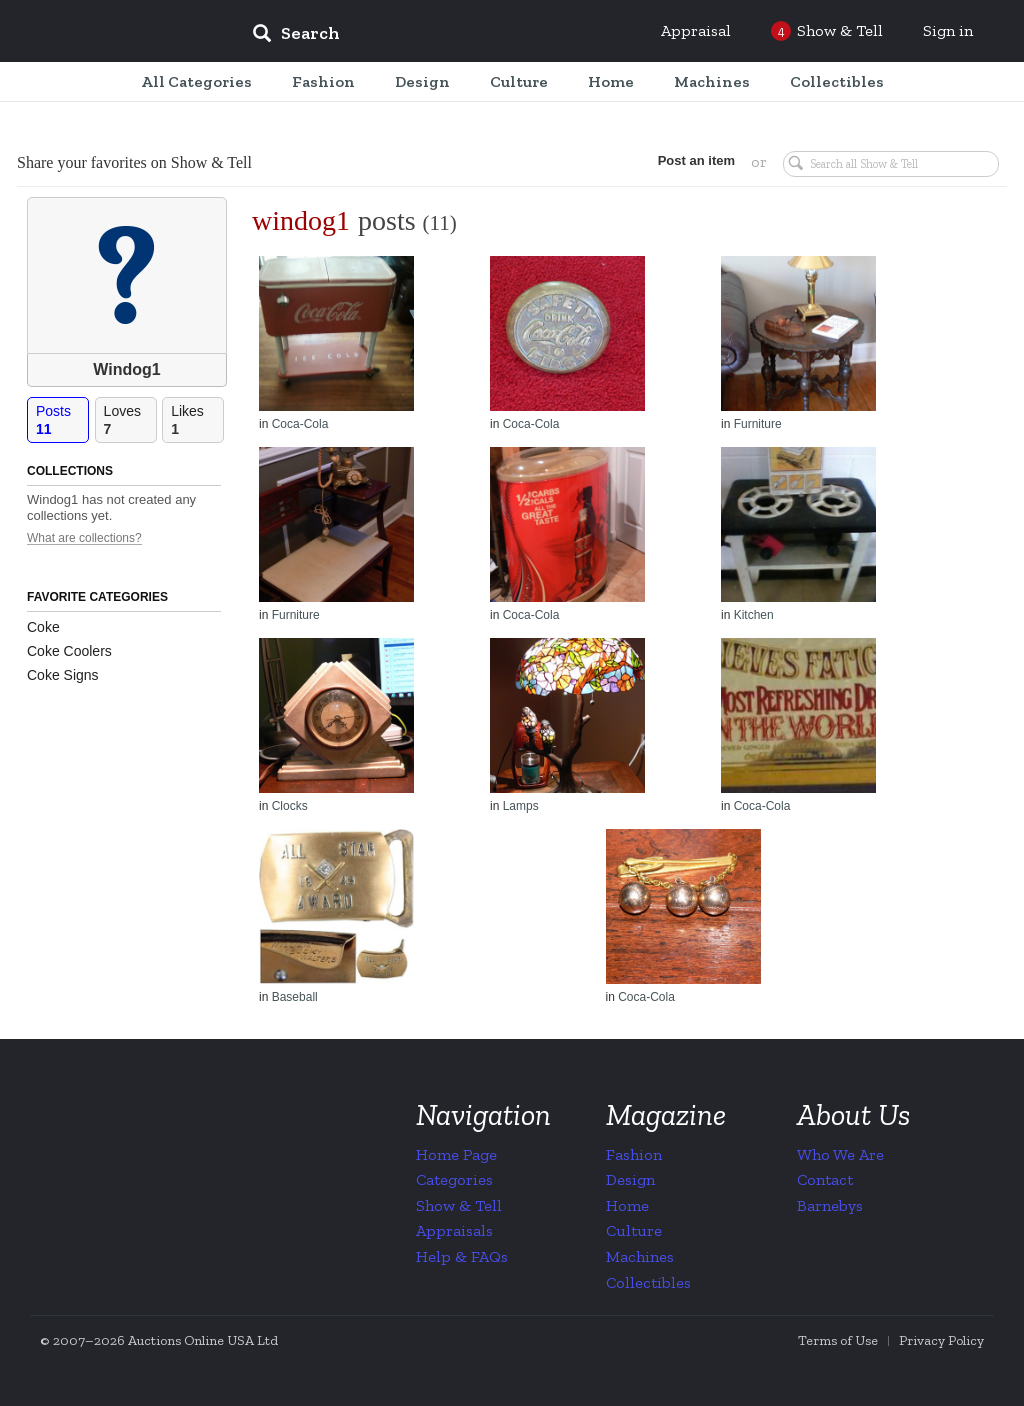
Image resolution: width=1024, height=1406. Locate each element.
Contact (825, 1179)
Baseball (295, 997)
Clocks (290, 806)
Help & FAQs (462, 1256)
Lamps (521, 806)
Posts (62, 420)
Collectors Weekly (116, 32)
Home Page (456, 1154)
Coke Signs (63, 675)
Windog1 (126, 369)
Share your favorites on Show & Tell (134, 162)
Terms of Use (838, 1340)
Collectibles (648, 1282)
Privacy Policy (941, 1340)
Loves (130, 420)
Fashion (634, 1154)
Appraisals (454, 1230)
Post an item (696, 160)
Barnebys (830, 1205)
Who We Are (840, 1154)
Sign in (948, 30)
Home (627, 1205)
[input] (441, 36)
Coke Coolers (69, 651)
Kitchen (754, 615)
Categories (454, 1179)
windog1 (301, 220)
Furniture (758, 424)
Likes (197, 420)
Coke (43, 627)
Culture (634, 1230)
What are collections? (84, 538)
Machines (640, 1256)
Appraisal (696, 30)
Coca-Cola (300, 424)
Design (630, 1179)
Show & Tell (459, 1205)
